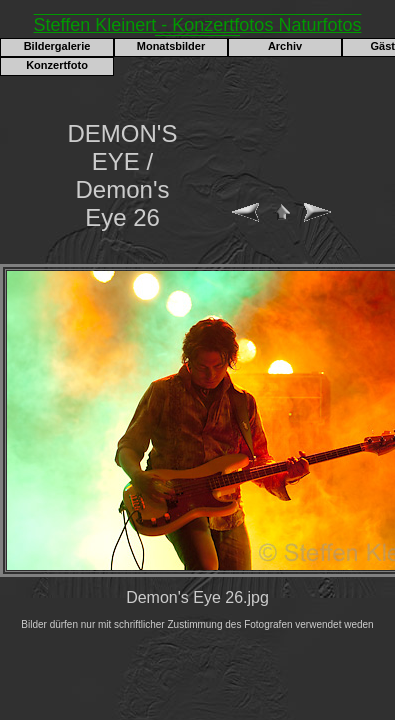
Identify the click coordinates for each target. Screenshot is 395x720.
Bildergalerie (57, 46)
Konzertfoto (57, 65)
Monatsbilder (171, 46)
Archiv (285, 46)
